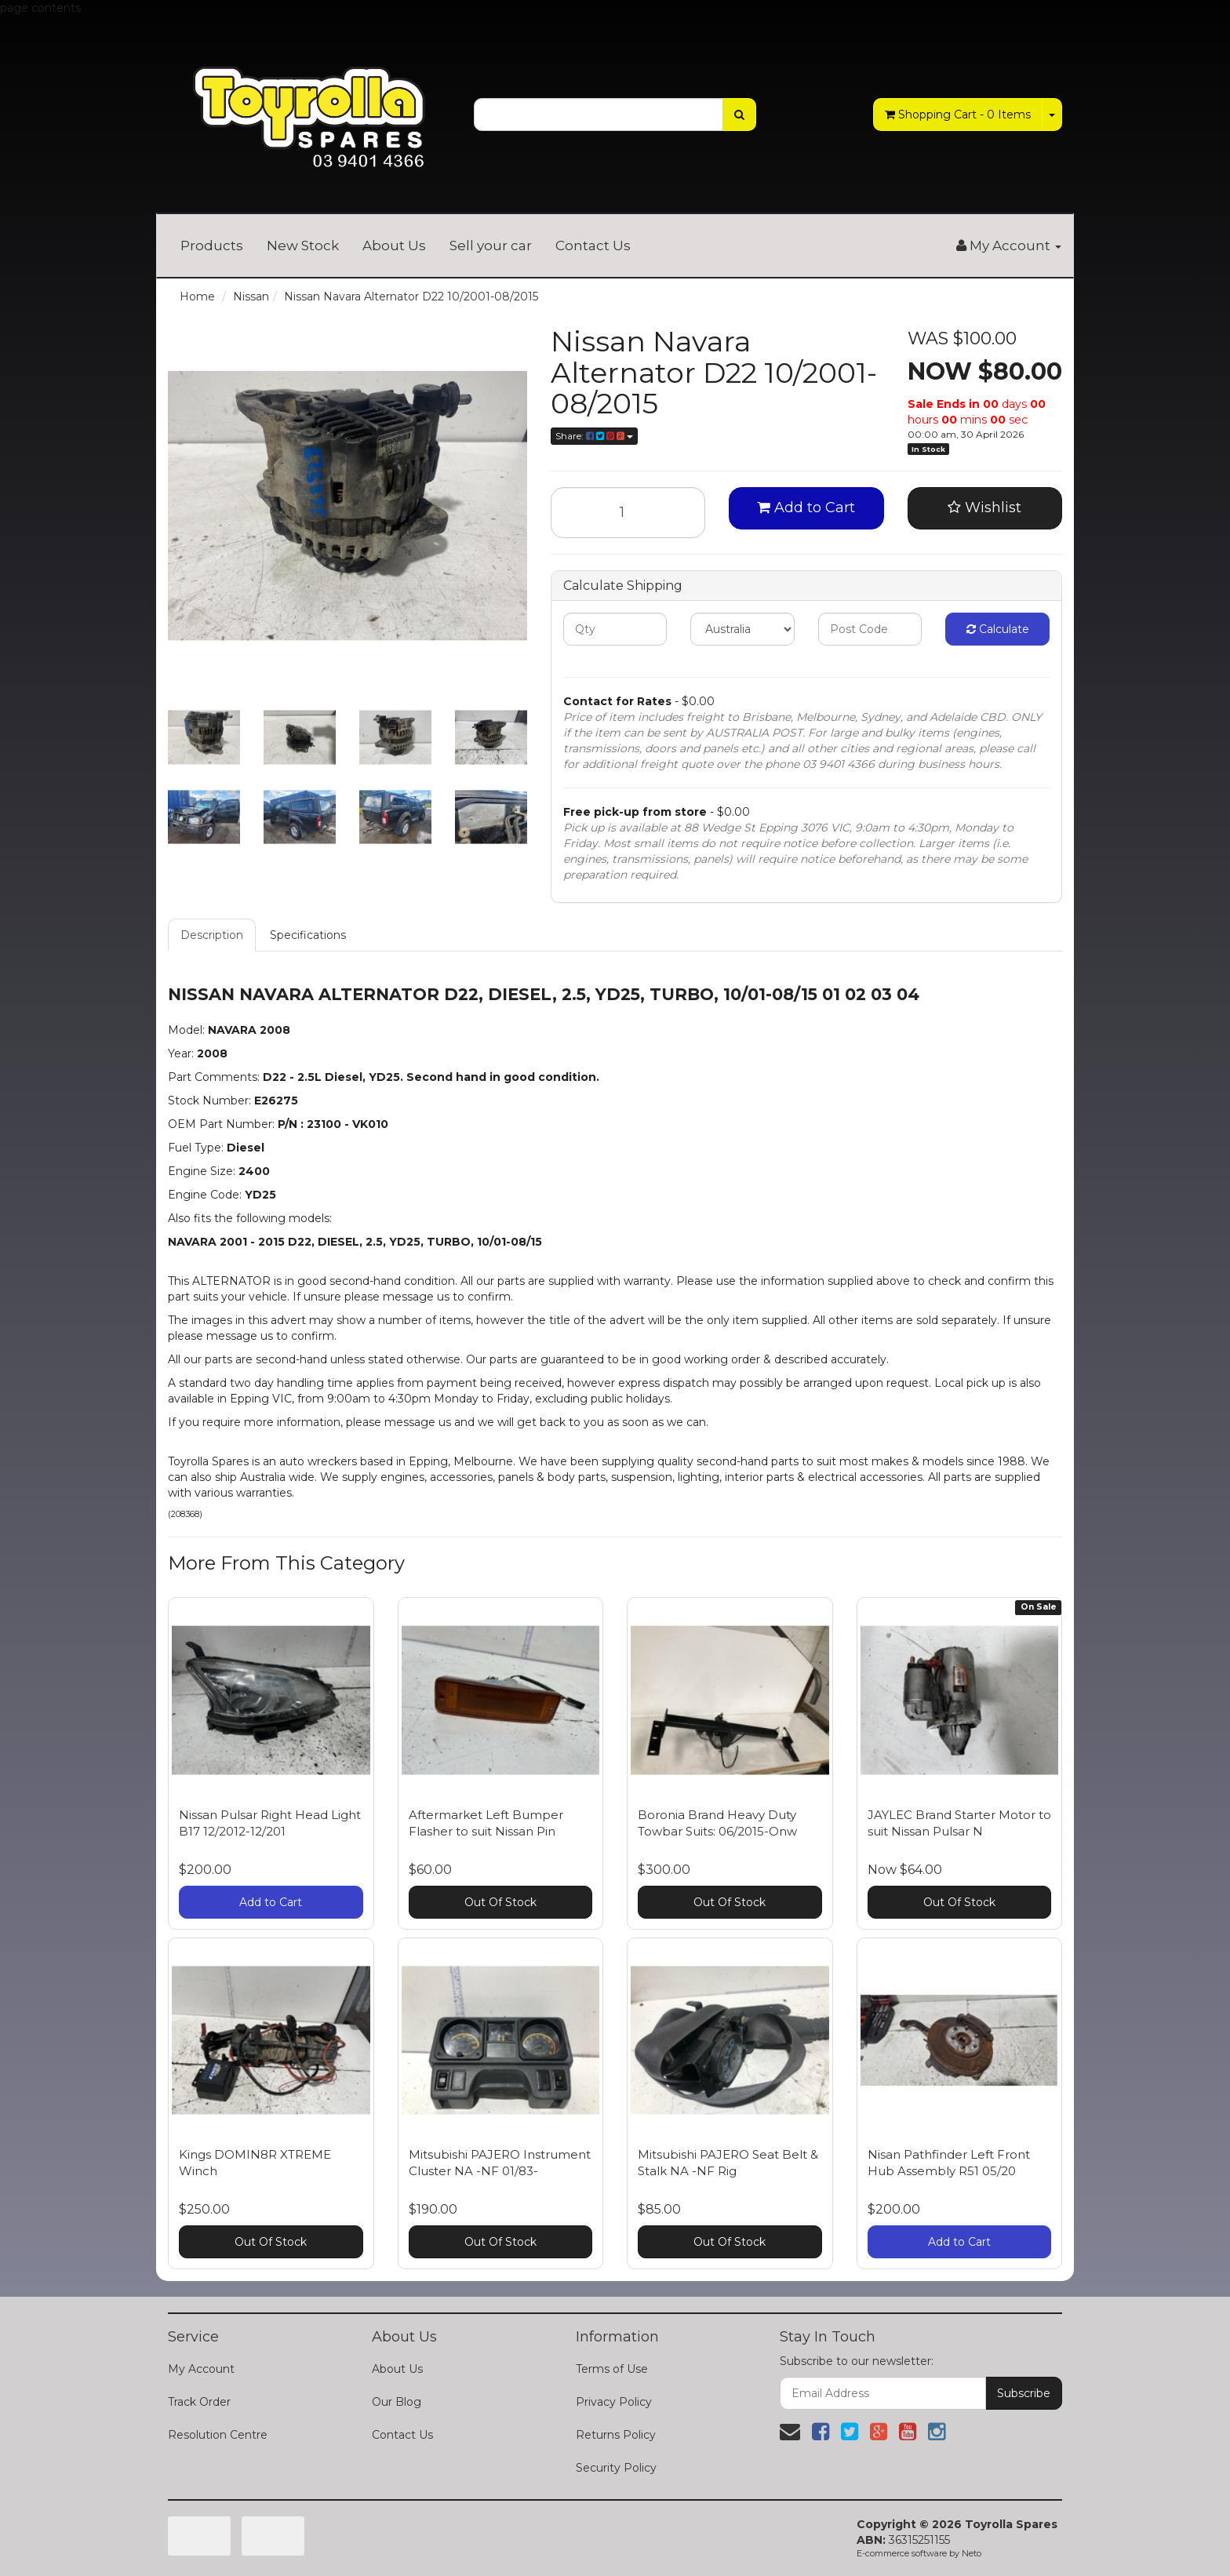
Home (197, 296)
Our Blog (396, 2402)
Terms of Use (612, 2369)
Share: (594, 436)
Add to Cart (806, 507)
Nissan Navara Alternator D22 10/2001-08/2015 (411, 296)
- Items (958, 114)
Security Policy (616, 2468)
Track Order (199, 2402)
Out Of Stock (500, 1902)
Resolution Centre (217, 2435)
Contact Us (593, 245)
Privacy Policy (614, 2402)
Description (211, 935)
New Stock (303, 245)
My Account (201, 2369)
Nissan (251, 296)
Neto (971, 2553)
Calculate (997, 629)
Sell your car (490, 245)
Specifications (308, 935)
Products (211, 245)
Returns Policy (616, 2435)
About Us (394, 245)
